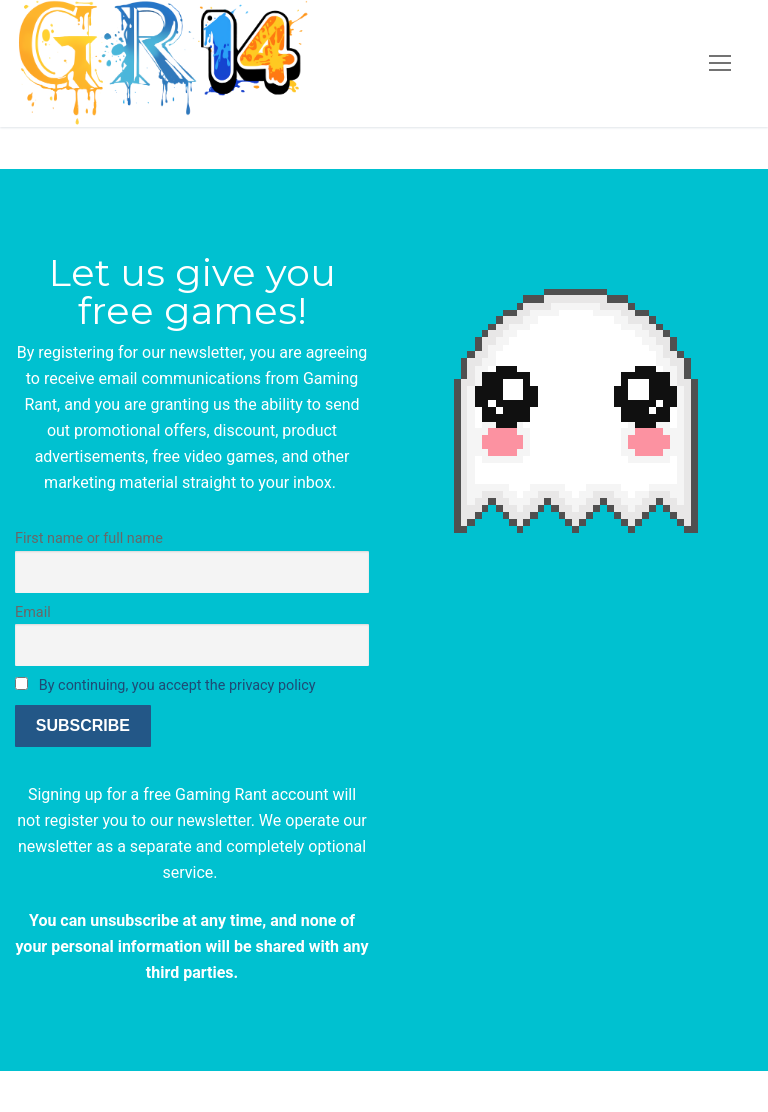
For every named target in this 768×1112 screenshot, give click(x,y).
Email (33, 612)
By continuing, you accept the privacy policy (177, 685)
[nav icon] (720, 64)
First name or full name (89, 538)
